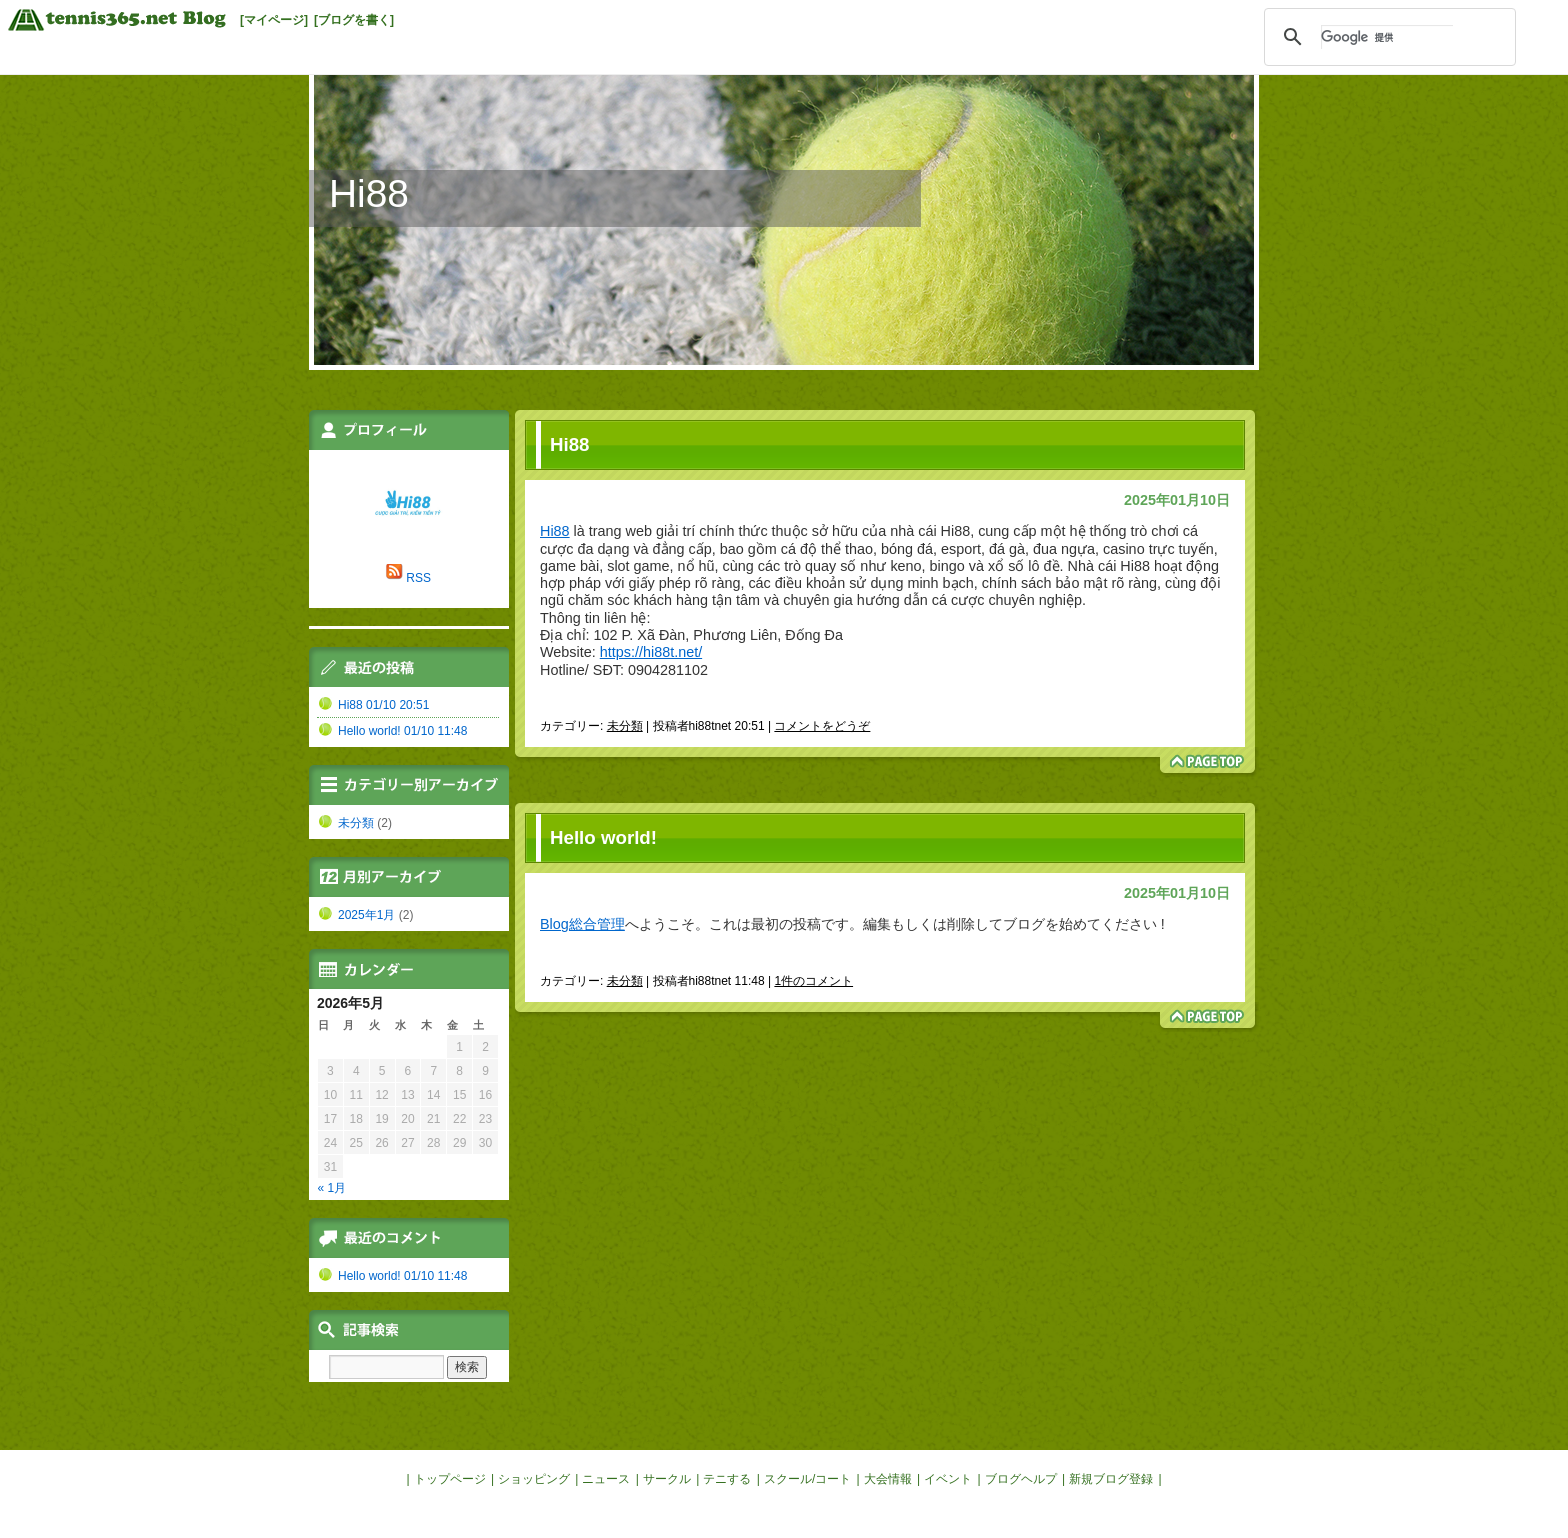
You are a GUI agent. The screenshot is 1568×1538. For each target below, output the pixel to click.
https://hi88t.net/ (651, 652)
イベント (948, 1479)
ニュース (606, 1479)
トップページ (450, 1479)
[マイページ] (274, 20)
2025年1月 (366, 915)
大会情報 (888, 1479)
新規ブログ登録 (1111, 1479)
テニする (727, 1479)
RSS (418, 578)
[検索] (1387, 37)
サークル (667, 1479)
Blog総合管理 (582, 924)
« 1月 (332, 1188)
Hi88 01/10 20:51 (383, 705)
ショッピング (534, 1479)
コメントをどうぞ (822, 726)
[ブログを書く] (354, 20)
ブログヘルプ (1021, 1479)
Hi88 (369, 193)
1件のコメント (813, 981)
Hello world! (603, 837)
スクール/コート (807, 1479)
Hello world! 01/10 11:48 (402, 731)
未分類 (625, 726)
